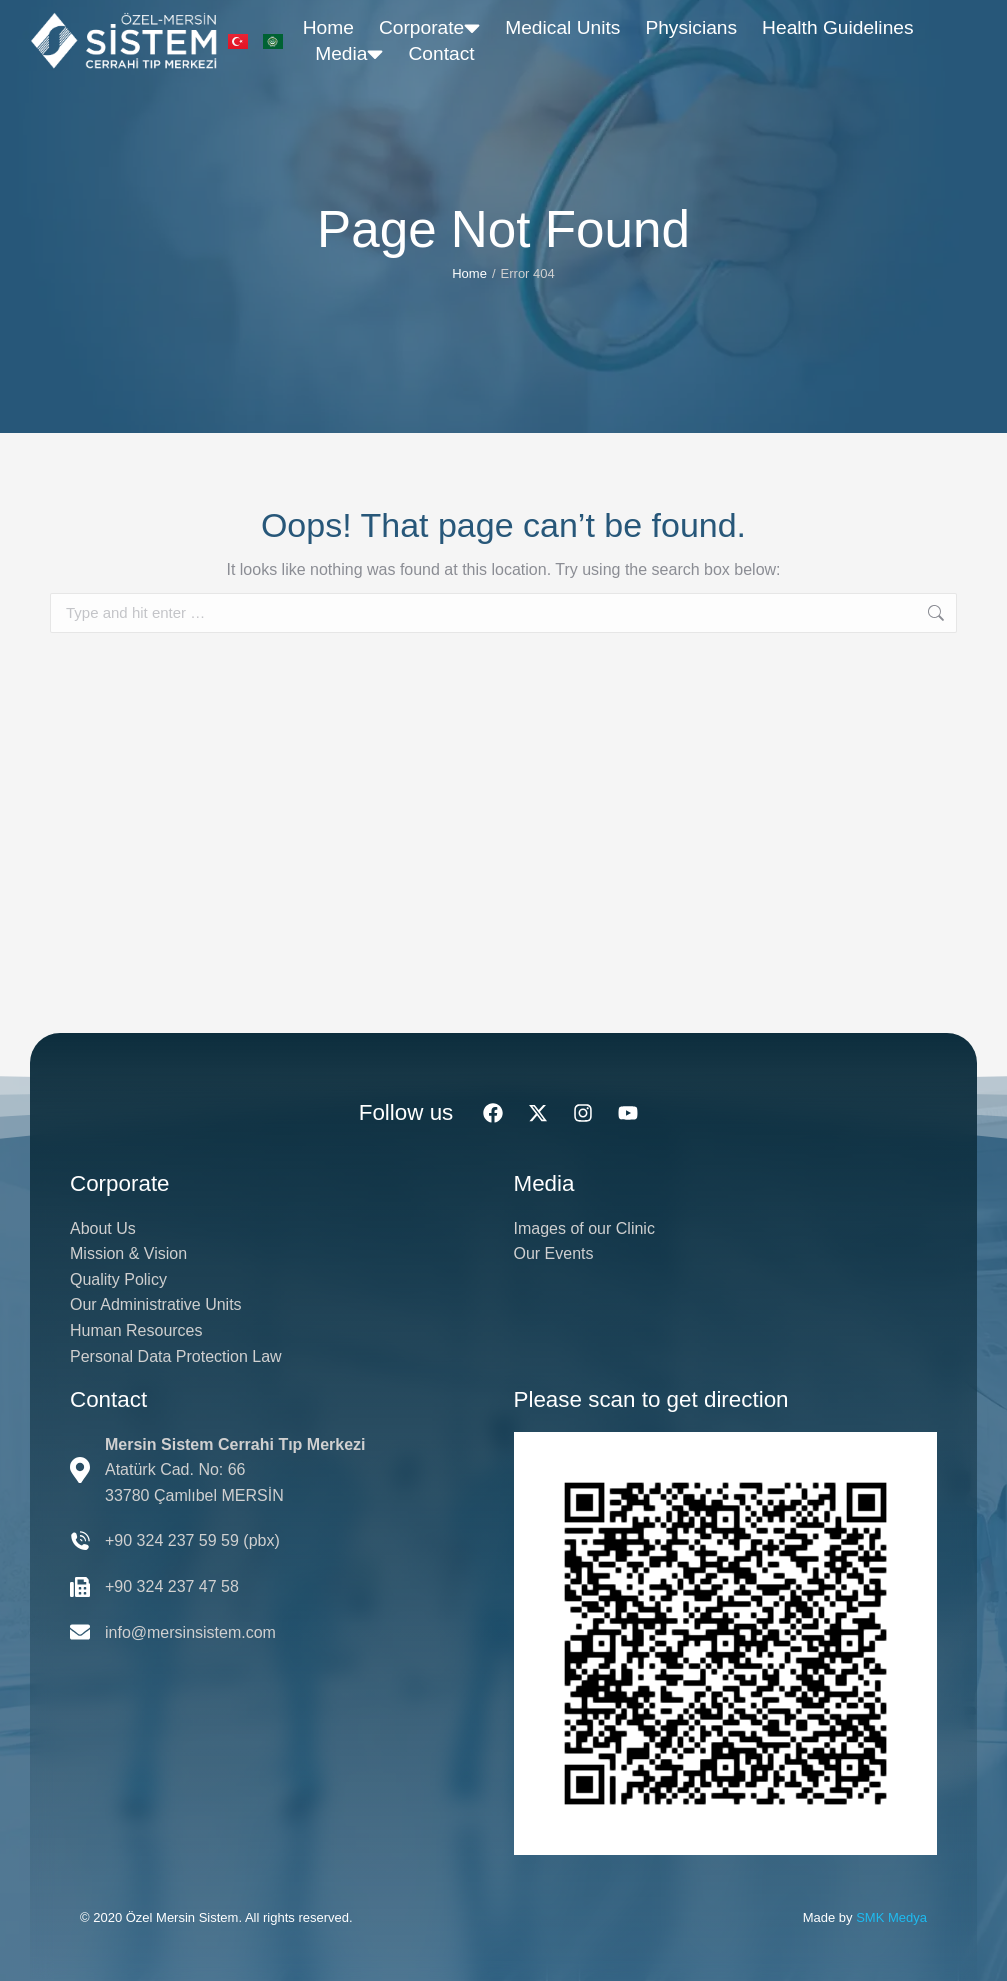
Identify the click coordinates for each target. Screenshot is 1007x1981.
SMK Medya (891, 1917)
